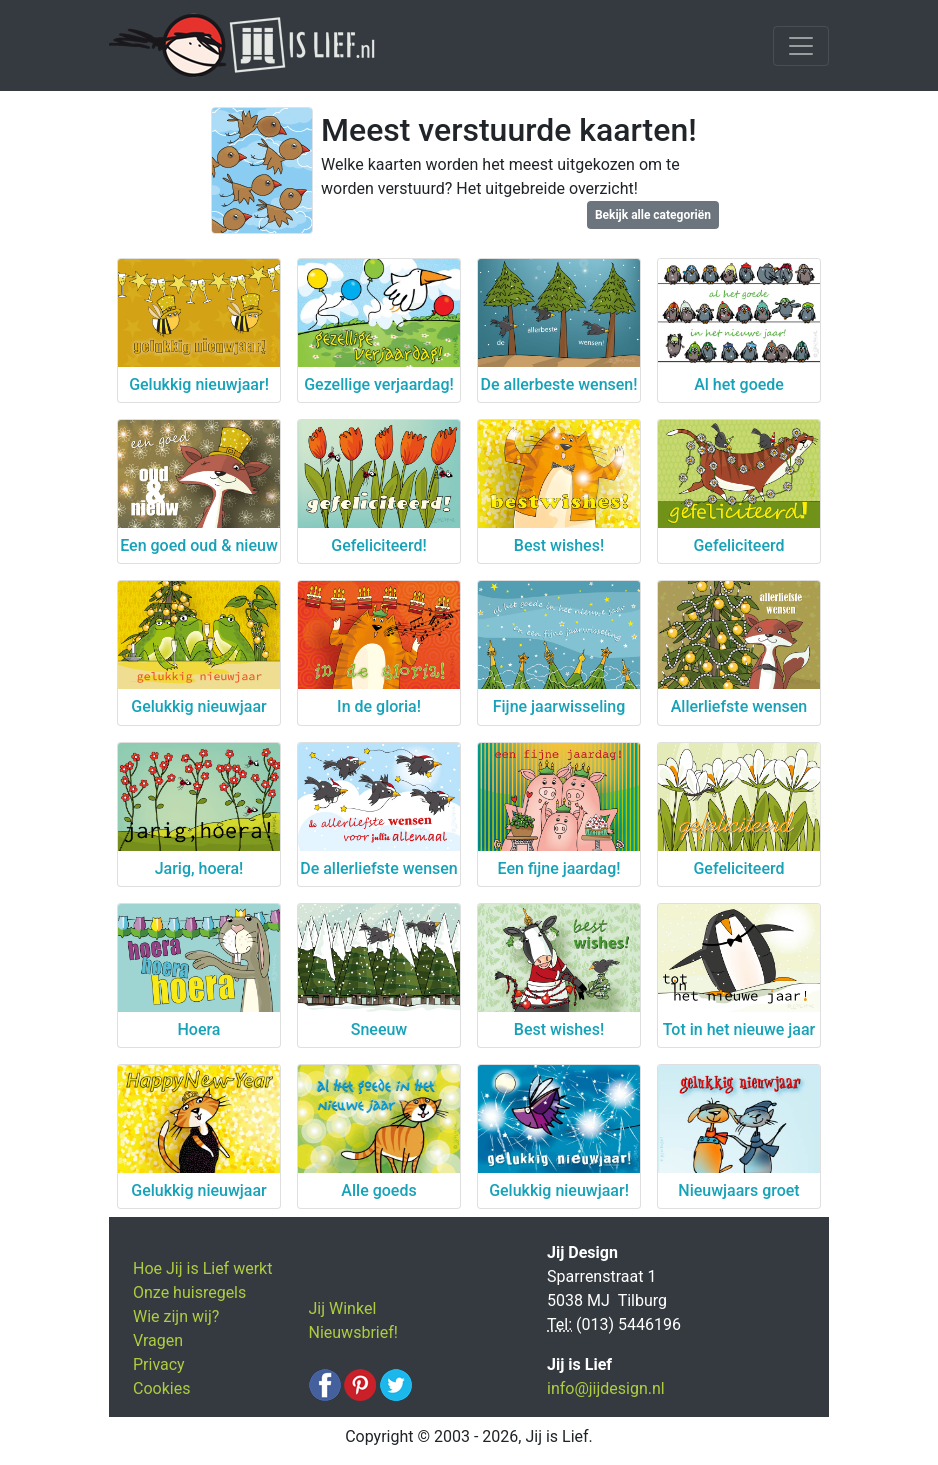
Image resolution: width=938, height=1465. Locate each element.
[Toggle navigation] (801, 46)
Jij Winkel (343, 1308)
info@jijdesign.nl (606, 1388)
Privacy (159, 1364)
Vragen (158, 1340)
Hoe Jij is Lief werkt (202, 1268)
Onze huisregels (189, 1292)
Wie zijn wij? (176, 1316)
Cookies (161, 1388)
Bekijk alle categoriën (653, 215)
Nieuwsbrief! (353, 1332)
